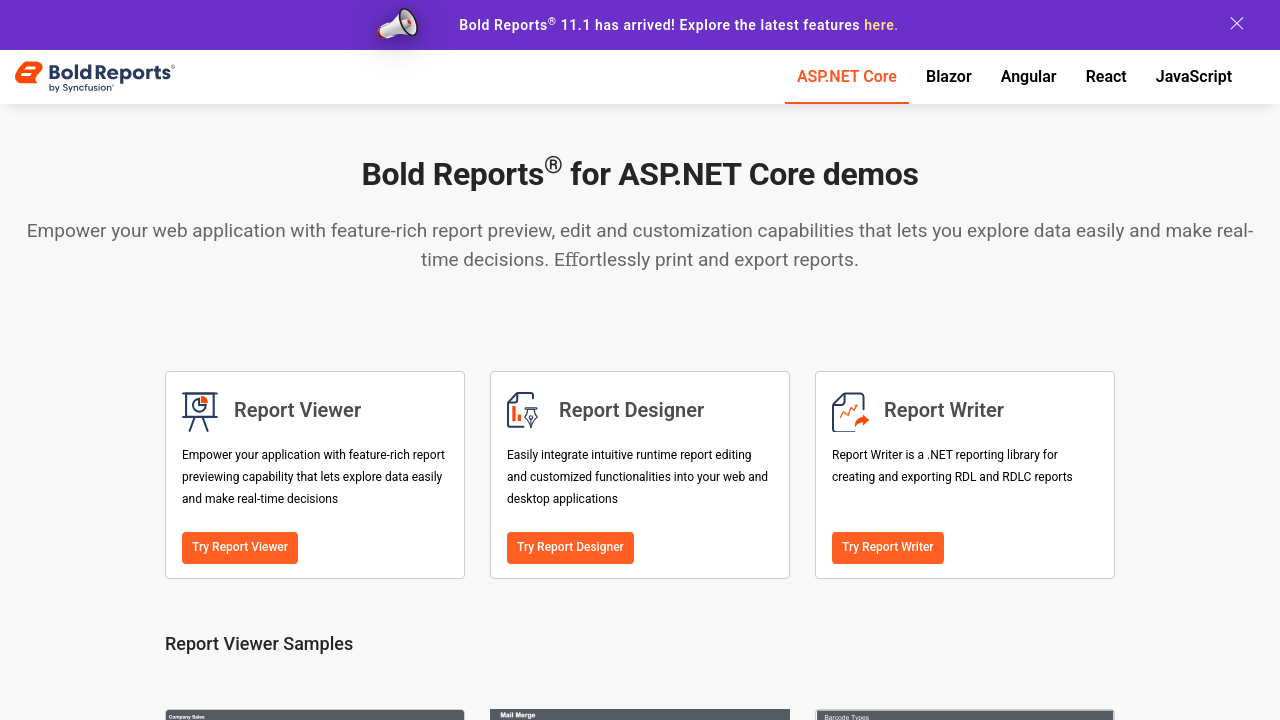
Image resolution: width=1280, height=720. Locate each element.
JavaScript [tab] (1194, 76)
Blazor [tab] (949, 76)
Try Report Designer (570, 547)
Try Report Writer (888, 547)
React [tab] (1106, 76)
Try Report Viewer (240, 547)
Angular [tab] (1029, 76)
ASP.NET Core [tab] (847, 76)
